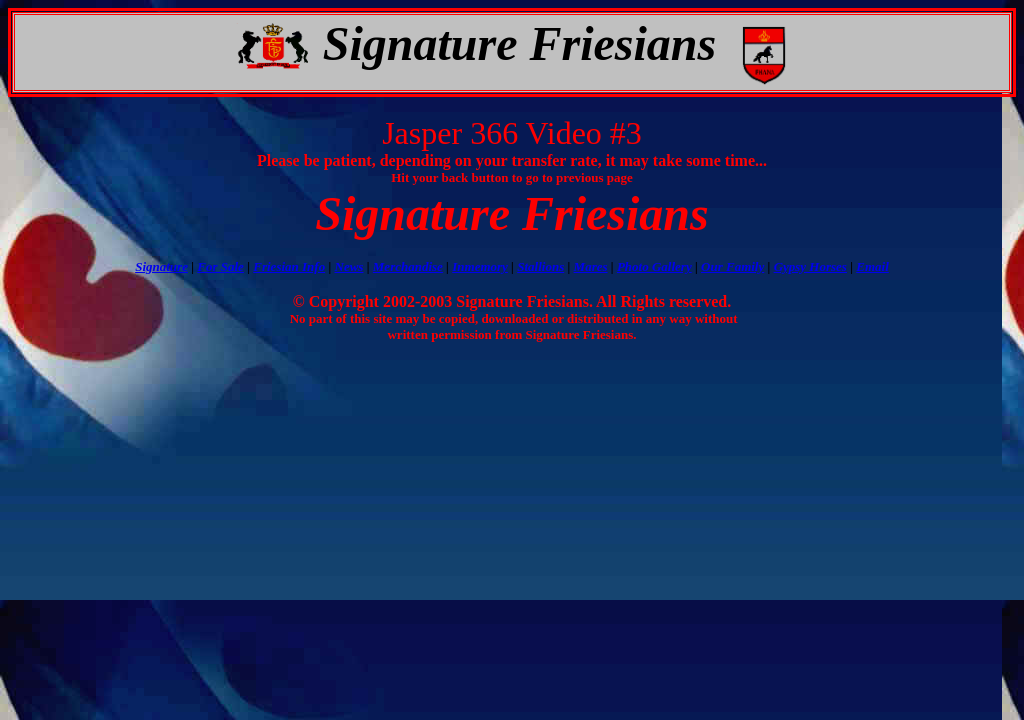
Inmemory (480, 266)
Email (872, 266)
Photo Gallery (654, 266)
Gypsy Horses (810, 266)
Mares (591, 266)
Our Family (732, 266)
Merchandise (408, 266)
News (349, 266)
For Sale (220, 266)
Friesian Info (289, 266)
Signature (161, 266)
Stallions (540, 266)
